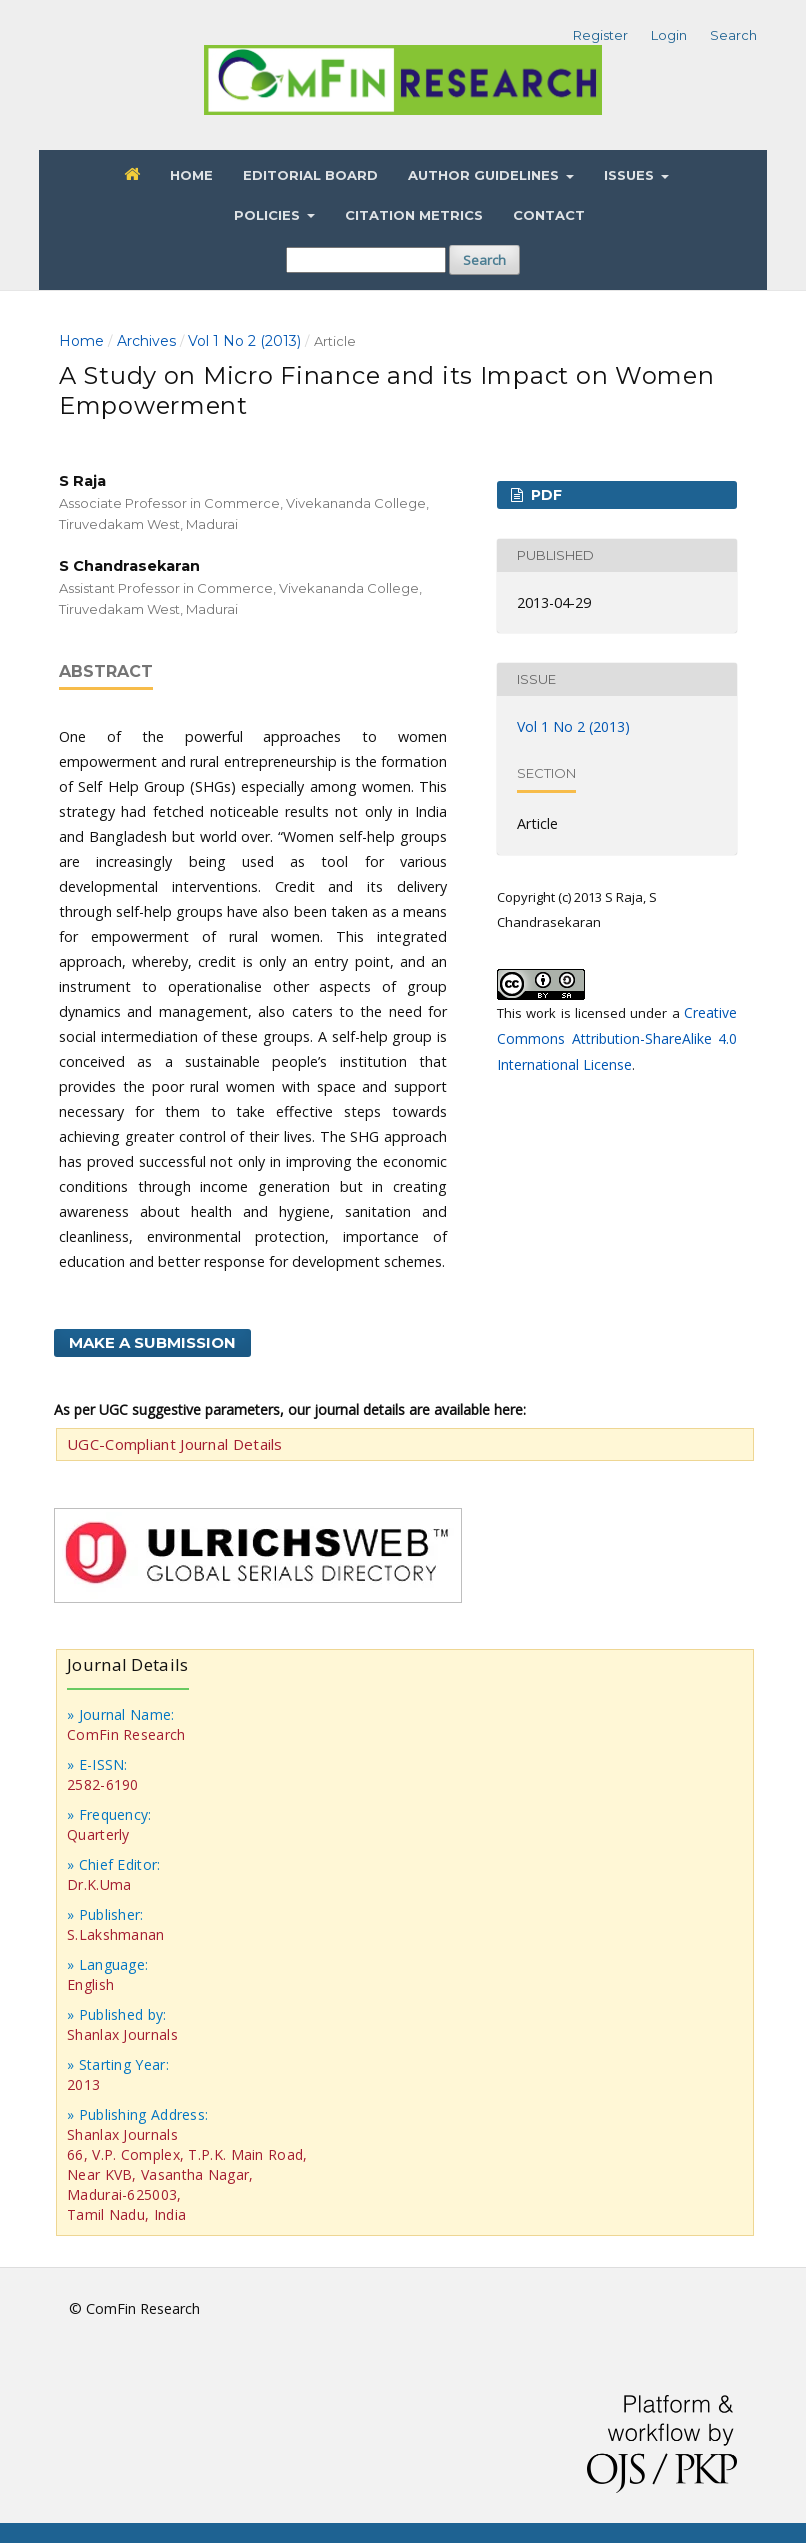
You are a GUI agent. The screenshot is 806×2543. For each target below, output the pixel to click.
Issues (631, 175)
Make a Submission (152, 1342)
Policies (269, 215)
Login (669, 35)
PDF (544, 495)
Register (600, 35)
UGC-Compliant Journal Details (175, 1444)
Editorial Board (310, 175)
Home (191, 175)
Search (484, 260)
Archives (146, 341)
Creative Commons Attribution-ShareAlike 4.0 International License (617, 1038)
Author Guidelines (485, 175)
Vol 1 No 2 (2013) (244, 341)
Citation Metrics (414, 215)
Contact (549, 215)
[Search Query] (366, 260)
